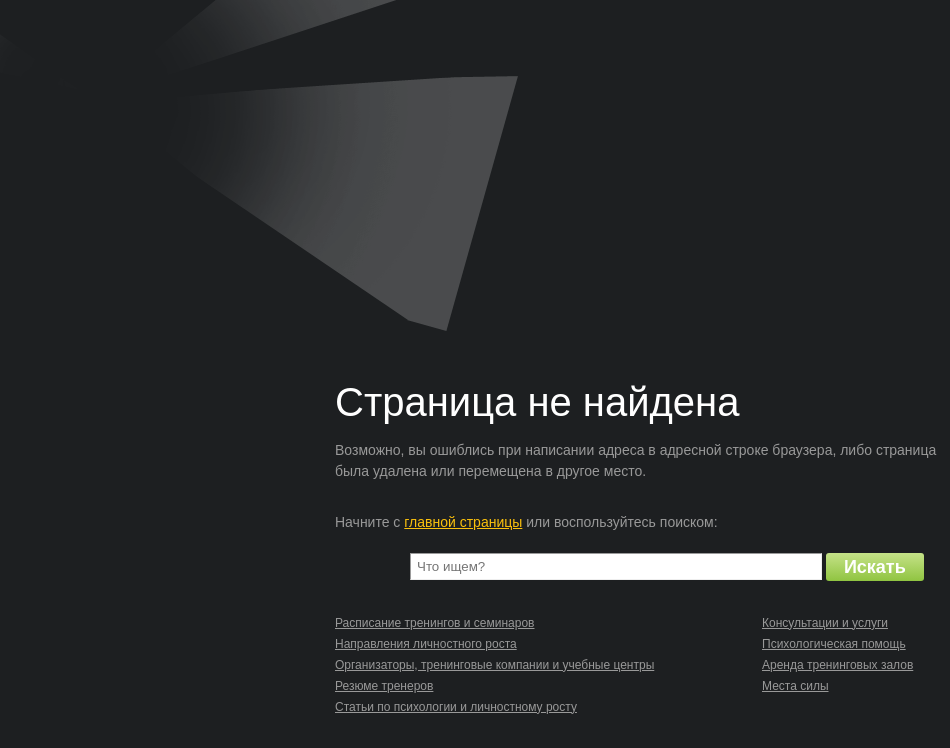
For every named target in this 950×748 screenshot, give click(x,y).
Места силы (795, 686)
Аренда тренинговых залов (837, 665)
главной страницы (463, 522)
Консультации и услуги (825, 623)
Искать (875, 567)
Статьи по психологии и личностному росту (456, 707)
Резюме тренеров (384, 686)
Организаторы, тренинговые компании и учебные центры (494, 665)
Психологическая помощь (834, 644)
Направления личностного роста (426, 644)
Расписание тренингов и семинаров (434, 623)
